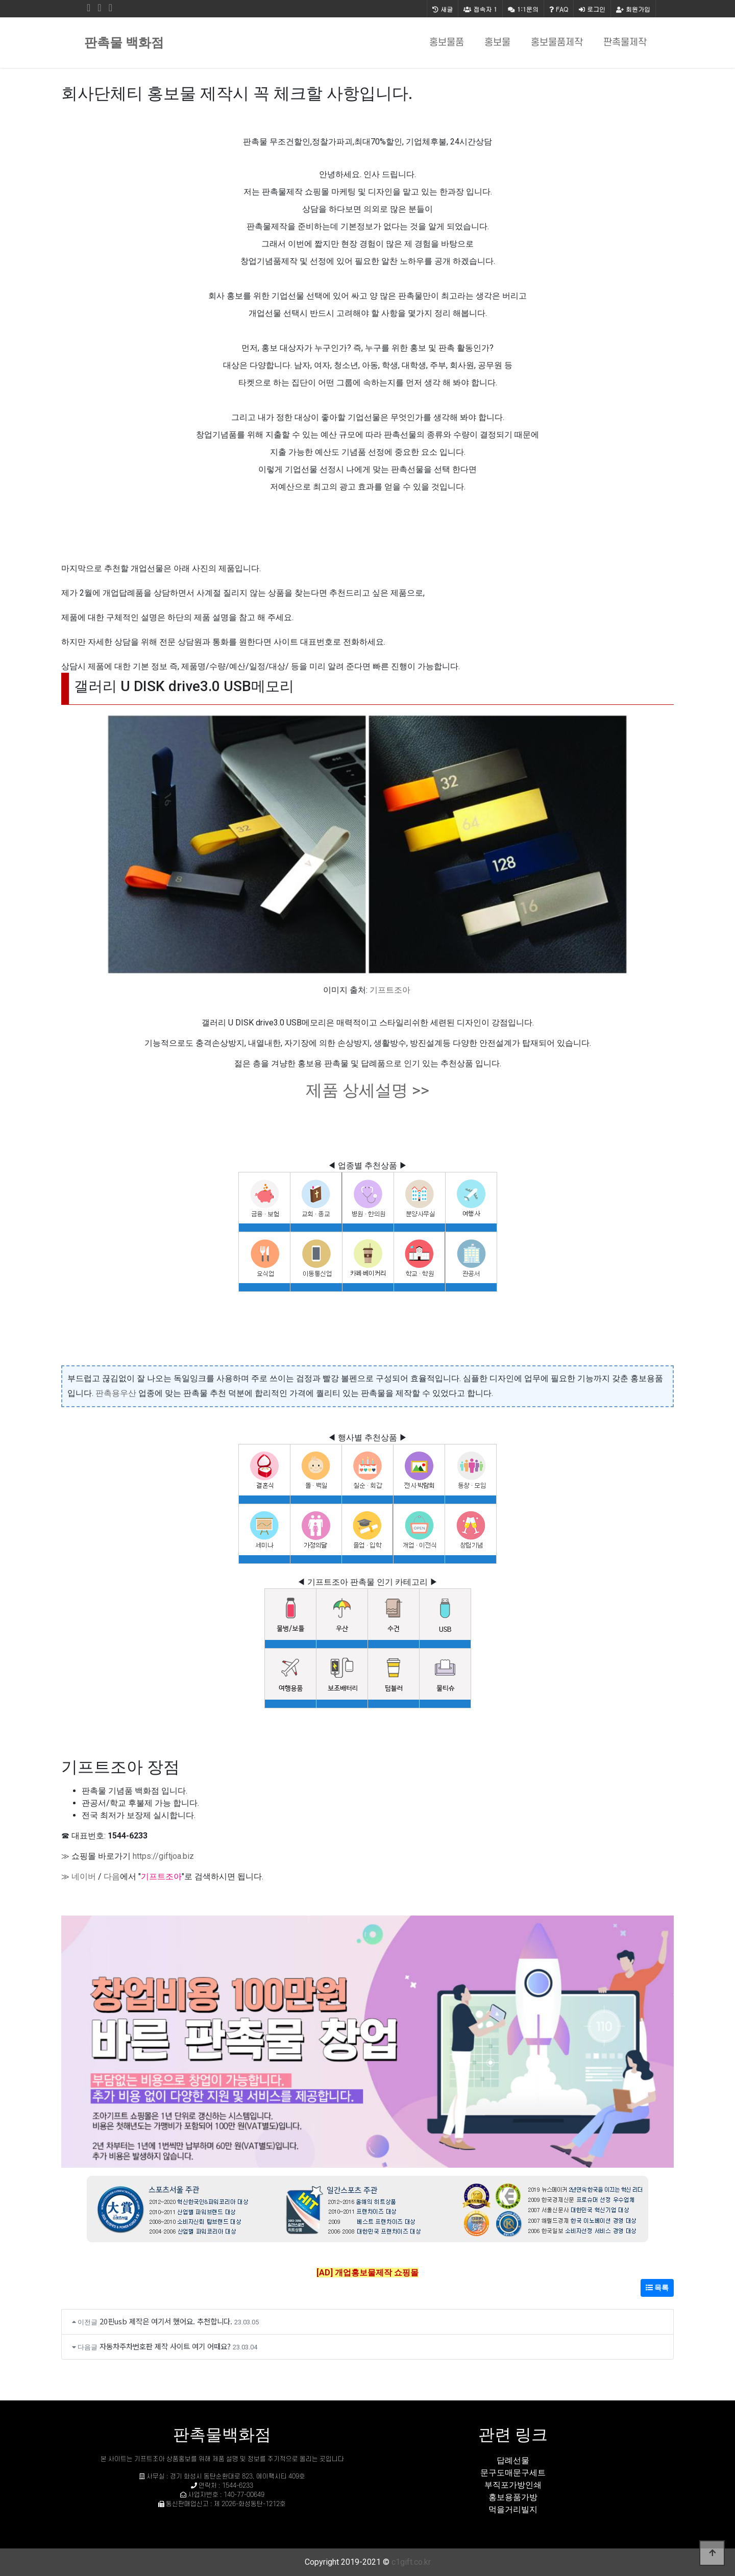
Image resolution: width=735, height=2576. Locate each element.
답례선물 (513, 2460)
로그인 (592, 9)
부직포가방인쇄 (513, 2485)
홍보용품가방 (512, 2497)
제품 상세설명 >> (367, 1090)
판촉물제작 (625, 42)
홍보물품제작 (557, 42)
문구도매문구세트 (513, 2472)
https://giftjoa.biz (163, 1856)
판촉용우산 (115, 1393)
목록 (657, 2288)
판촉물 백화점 (124, 42)
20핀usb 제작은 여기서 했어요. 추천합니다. (166, 2321)
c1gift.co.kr (411, 2562)
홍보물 (497, 42)
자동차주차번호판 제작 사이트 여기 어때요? (165, 2346)
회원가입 (633, 9)
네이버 (83, 1876)
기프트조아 (390, 990)
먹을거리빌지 (512, 2509)
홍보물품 (446, 42)
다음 (112, 1876)
